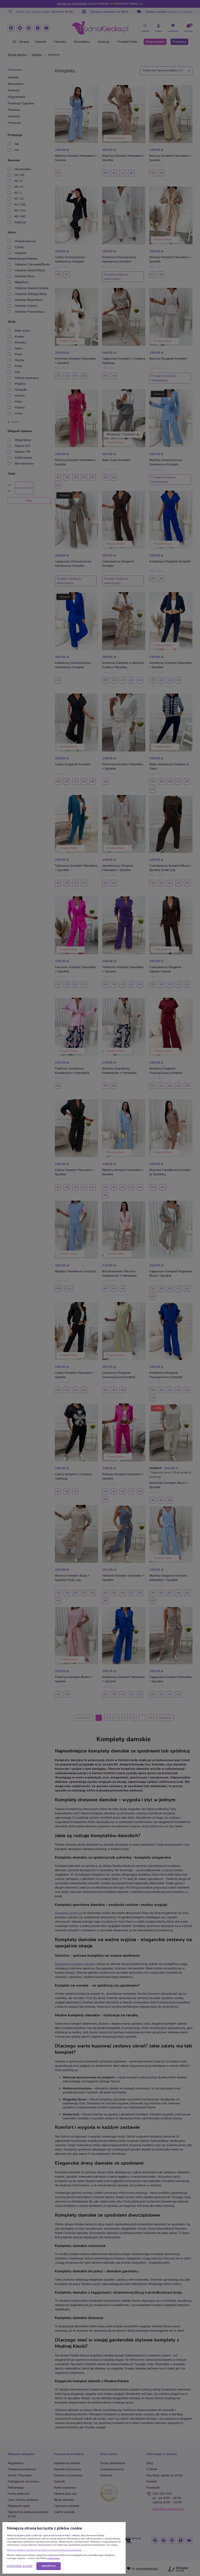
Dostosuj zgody (19, 2566)
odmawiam (53, 2558)
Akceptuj (48, 2566)
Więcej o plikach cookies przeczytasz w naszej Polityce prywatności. (44, 2550)
